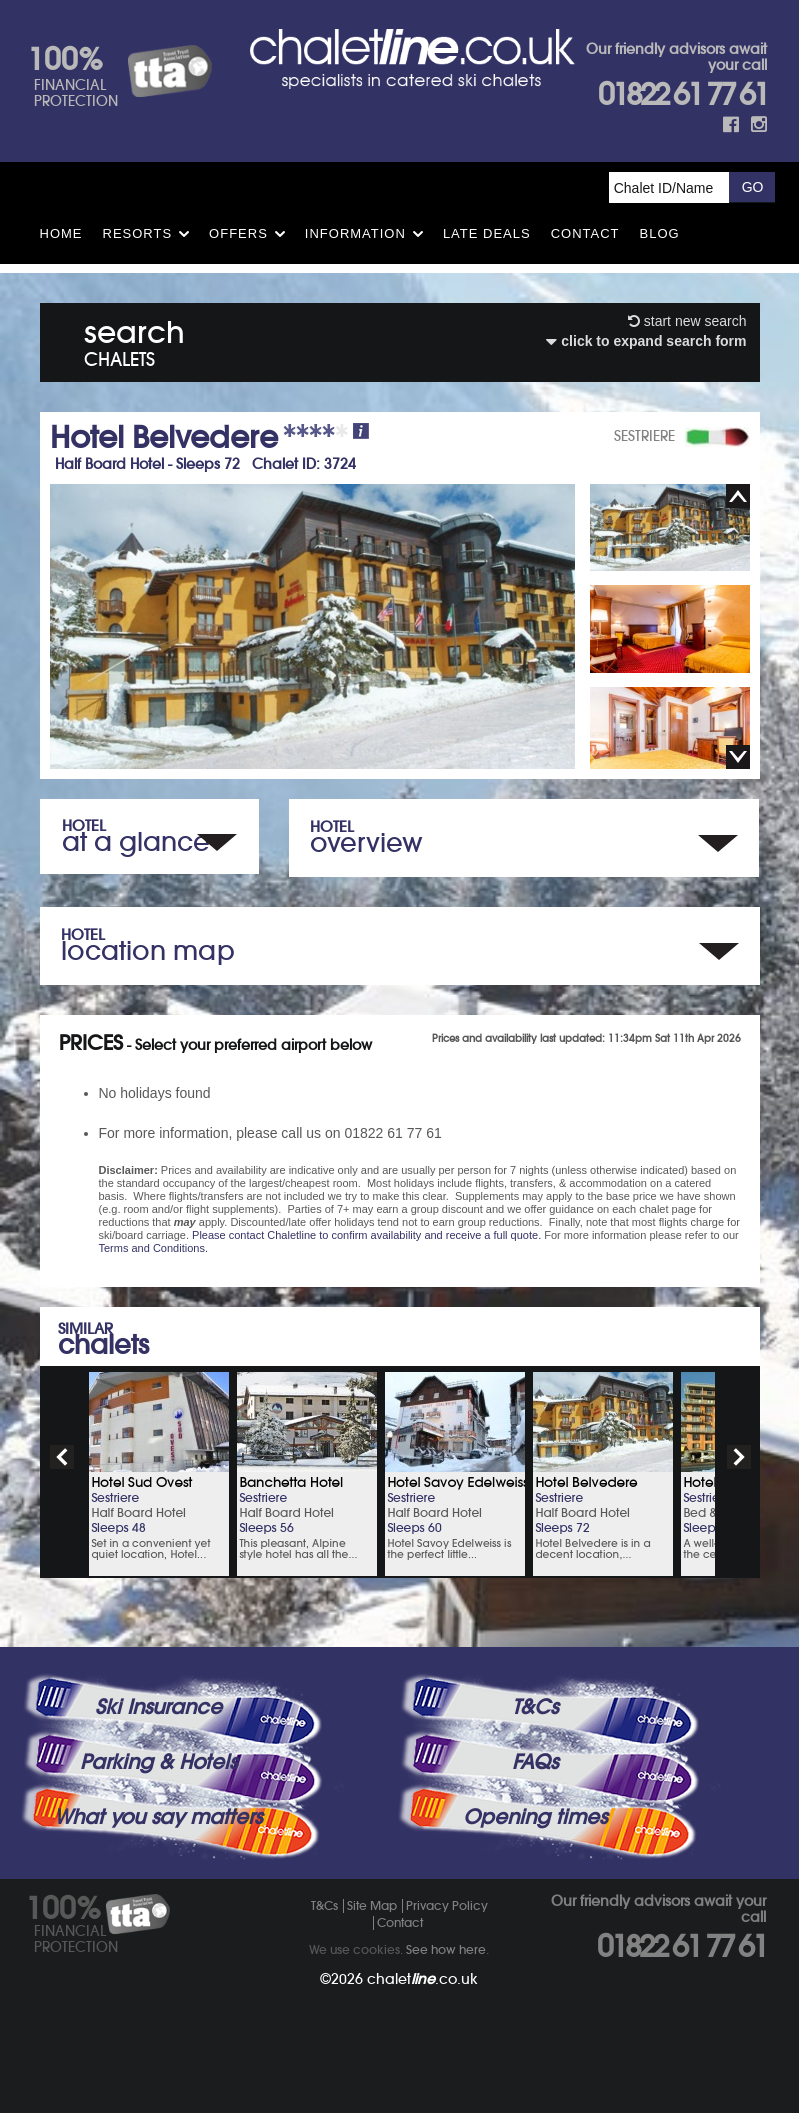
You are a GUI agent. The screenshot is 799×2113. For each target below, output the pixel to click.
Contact (585, 233)
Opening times (535, 1817)
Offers (238, 233)
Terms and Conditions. (153, 1248)
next (739, 1457)
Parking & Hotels (158, 1762)
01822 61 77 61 (682, 94)
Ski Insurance (158, 1707)
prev (62, 1457)
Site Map (372, 1905)
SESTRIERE (644, 436)
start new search (687, 321)
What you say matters (158, 1817)
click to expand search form (646, 341)
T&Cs (535, 1707)
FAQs (535, 1762)
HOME (61, 233)
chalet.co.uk (422, 1979)
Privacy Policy (447, 1905)
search (134, 339)
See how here (446, 1949)
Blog (660, 233)
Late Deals (487, 233)
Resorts (138, 233)
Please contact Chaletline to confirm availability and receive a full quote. (366, 1235)
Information (355, 233)
